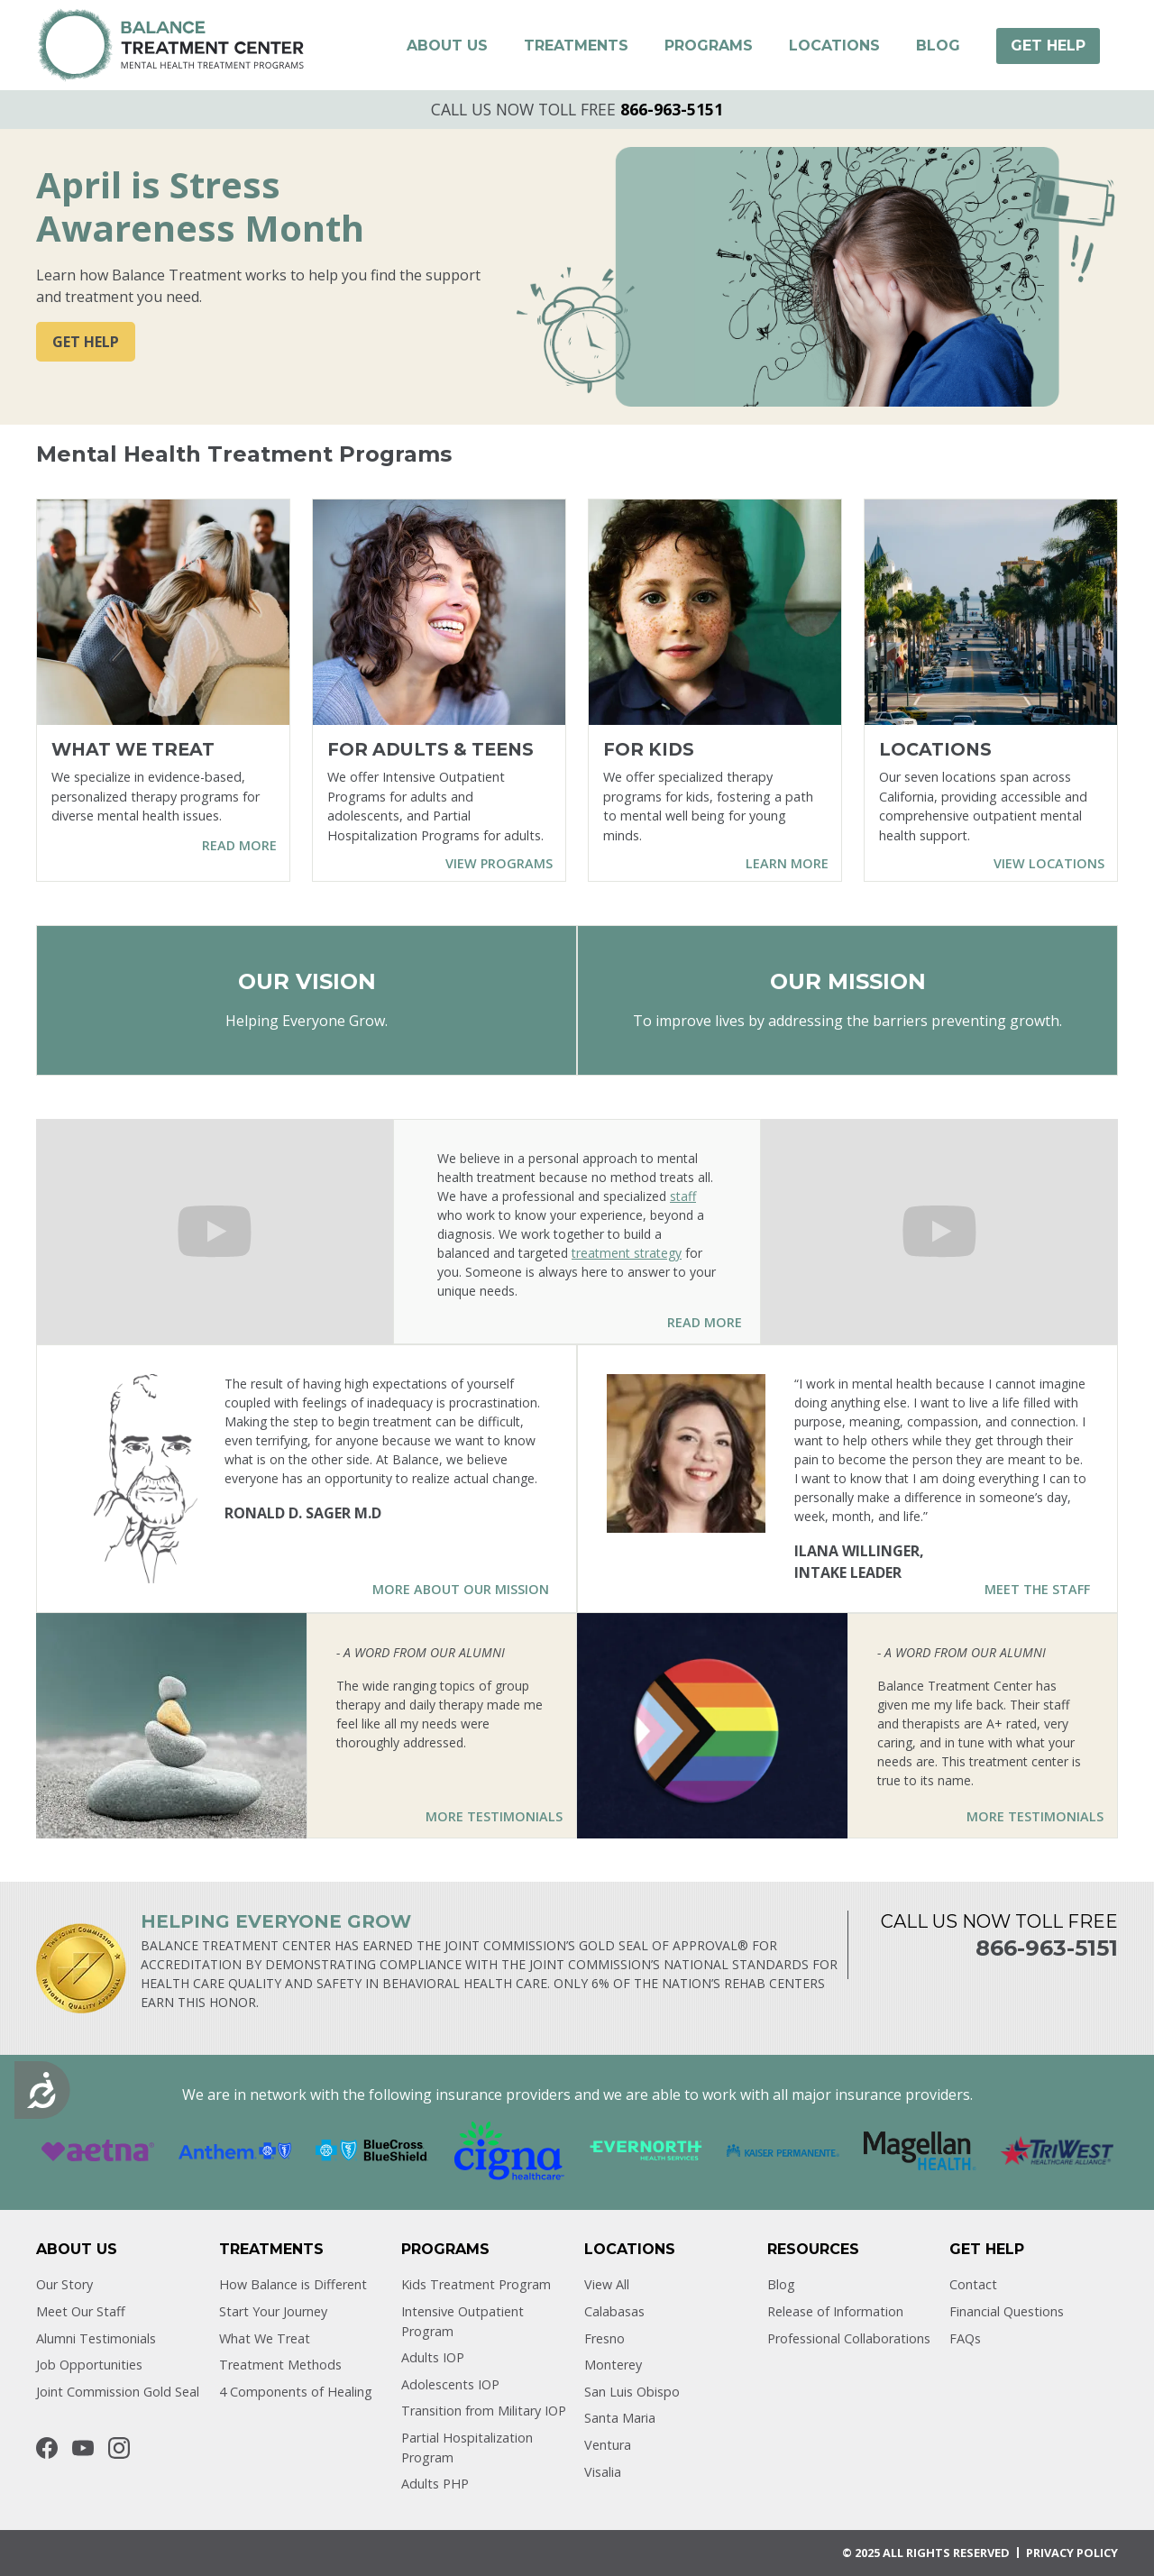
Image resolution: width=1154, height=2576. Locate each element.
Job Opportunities (89, 2364)
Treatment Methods (280, 2364)
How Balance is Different (293, 2284)
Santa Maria (619, 2417)
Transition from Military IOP (483, 2410)
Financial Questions (1006, 2311)
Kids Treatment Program (476, 2284)
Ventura (607, 2444)
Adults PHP (435, 2483)
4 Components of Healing (295, 2391)
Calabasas (614, 2311)
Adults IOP (432, 2357)
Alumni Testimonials (96, 2338)
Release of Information (835, 2311)
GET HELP (85, 342)
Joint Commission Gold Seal (117, 2391)
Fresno (604, 2338)
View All (606, 2284)
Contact (973, 2284)
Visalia (602, 2471)
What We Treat (264, 2338)
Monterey (613, 2364)
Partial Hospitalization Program (467, 2447)
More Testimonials (494, 1816)
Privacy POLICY (1072, 2552)
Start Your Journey (273, 2311)
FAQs (965, 2338)
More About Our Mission (460, 1589)
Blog (781, 2284)
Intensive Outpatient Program (462, 2321)
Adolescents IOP (450, 2384)
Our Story (64, 2284)
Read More (704, 1322)
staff (683, 1196)
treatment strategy (627, 1252)
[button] (447, 46)
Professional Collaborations (848, 2338)
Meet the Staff (1037, 1589)
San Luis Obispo (632, 2391)
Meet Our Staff (80, 2311)
